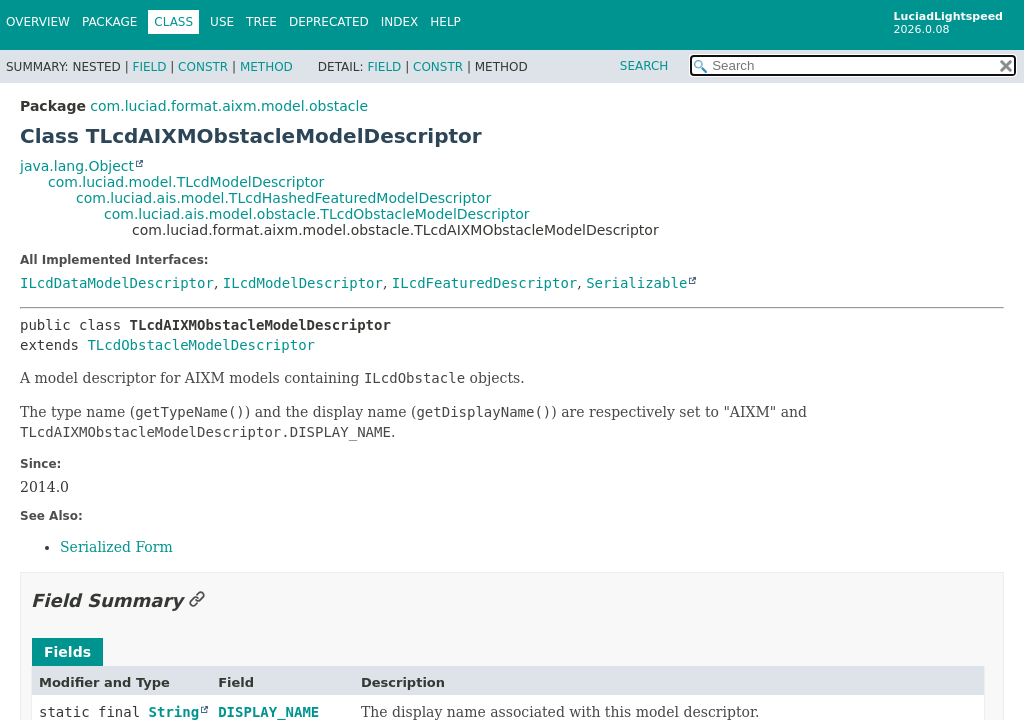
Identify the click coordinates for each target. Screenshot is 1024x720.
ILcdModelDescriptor (303, 283)
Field (149, 67)
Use (222, 22)
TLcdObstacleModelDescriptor (201, 345)
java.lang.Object (77, 166)
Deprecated (329, 22)
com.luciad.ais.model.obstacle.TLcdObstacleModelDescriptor (317, 214)
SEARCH (644, 66)
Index (400, 22)
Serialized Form (116, 547)
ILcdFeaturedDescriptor (484, 283)
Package (109, 22)
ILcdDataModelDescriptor (117, 283)
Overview (38, 22)
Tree (261, 22)
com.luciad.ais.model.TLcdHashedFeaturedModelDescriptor (283, 198)
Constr (203, 67)
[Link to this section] (197, 600)
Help (445, 22)
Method (266, 67)
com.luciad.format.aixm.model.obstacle (229, 106)
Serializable (636, 283)
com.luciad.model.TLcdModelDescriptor (186, 182)
